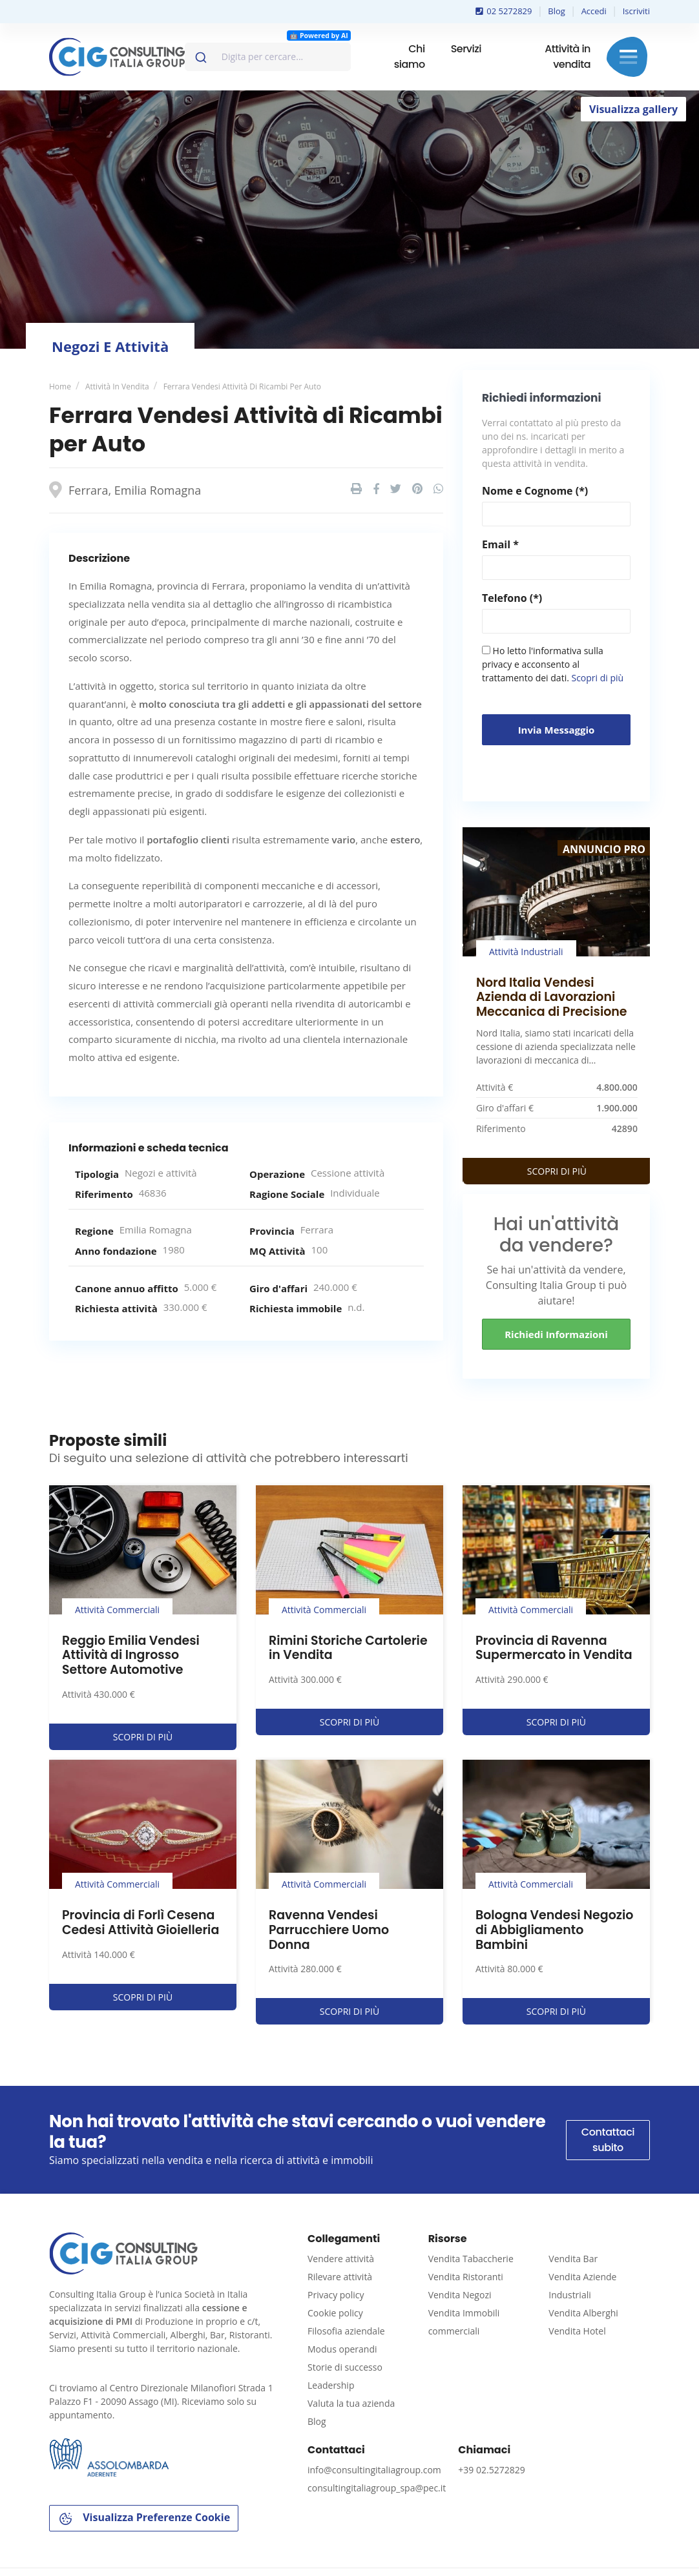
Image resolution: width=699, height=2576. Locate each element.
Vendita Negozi (460, 2295)
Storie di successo (345, 2367)
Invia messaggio (556, 729)
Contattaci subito (607, 2140)
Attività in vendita (567, 56)
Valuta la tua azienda (351, 2403)
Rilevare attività (340, 2277)
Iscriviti (636, 11)
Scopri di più (597, 678)
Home (60, 386)
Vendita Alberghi (583, 2313)
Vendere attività (341, 2258)
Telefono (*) (512, 598)
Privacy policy (336, 2295)
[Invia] (200, 54)
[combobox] (268, 57)
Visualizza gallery (633, 109)
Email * (500, 544)
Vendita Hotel (576, 2331)
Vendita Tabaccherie (471, 2258)
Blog (556, 11)
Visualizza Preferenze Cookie (143, 2518)
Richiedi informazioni (556, 1334)
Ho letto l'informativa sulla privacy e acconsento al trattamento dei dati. (552, 664)
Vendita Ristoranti (465, 2277)
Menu (628, 57)
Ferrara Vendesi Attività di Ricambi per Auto (242, 386)
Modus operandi (342, 2349)
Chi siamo (409, 56)
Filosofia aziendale (346, 2331)
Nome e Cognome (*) (535, 491)
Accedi (594, 11)
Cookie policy (335, 2313)
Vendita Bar (573, 2258)
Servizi (466, 48)
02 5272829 (503, 11)
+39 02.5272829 (491, 2470)
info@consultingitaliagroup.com (374, 2470)
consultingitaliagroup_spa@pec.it (377, 2488)
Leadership (331, 2385)
